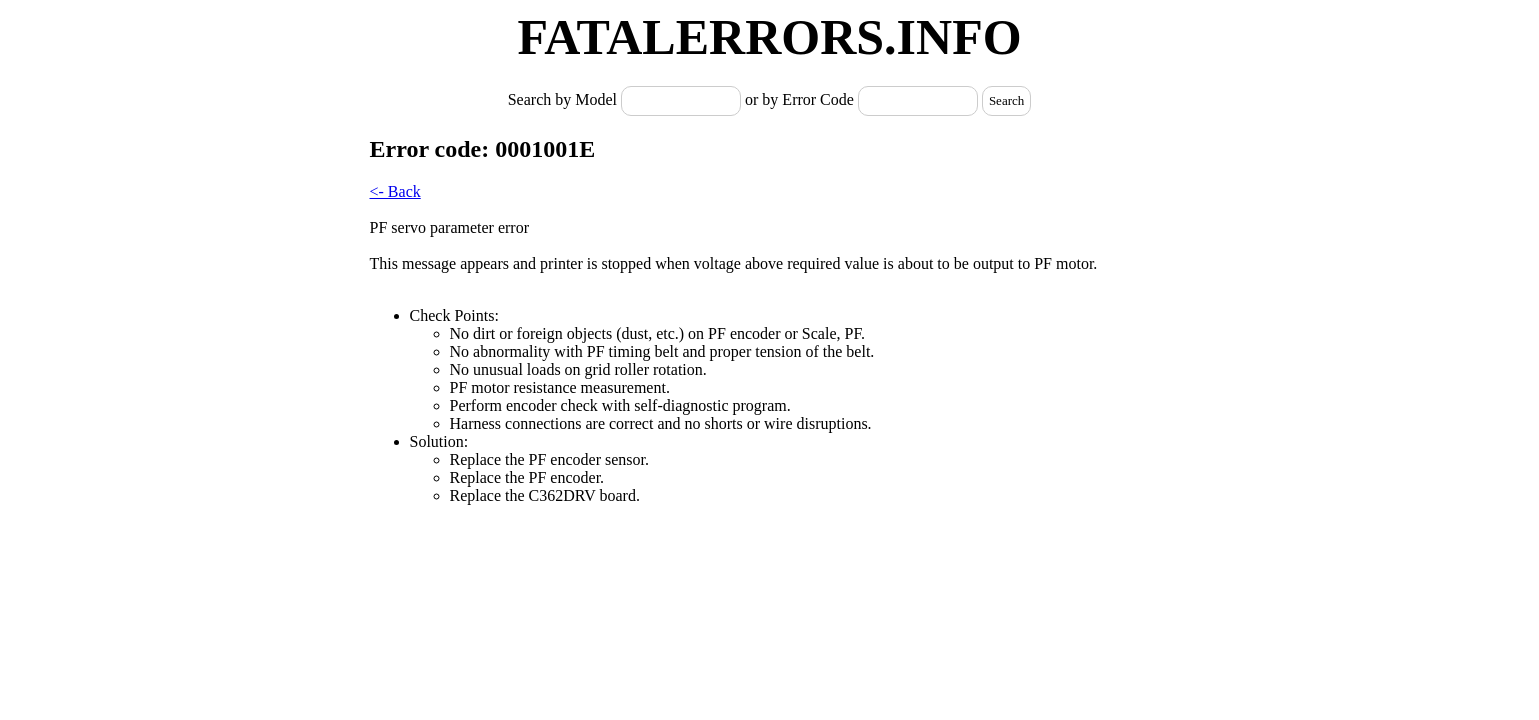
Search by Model (564, 99)
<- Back (395, 191)
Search (1006, 100)
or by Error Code (799, 99)
